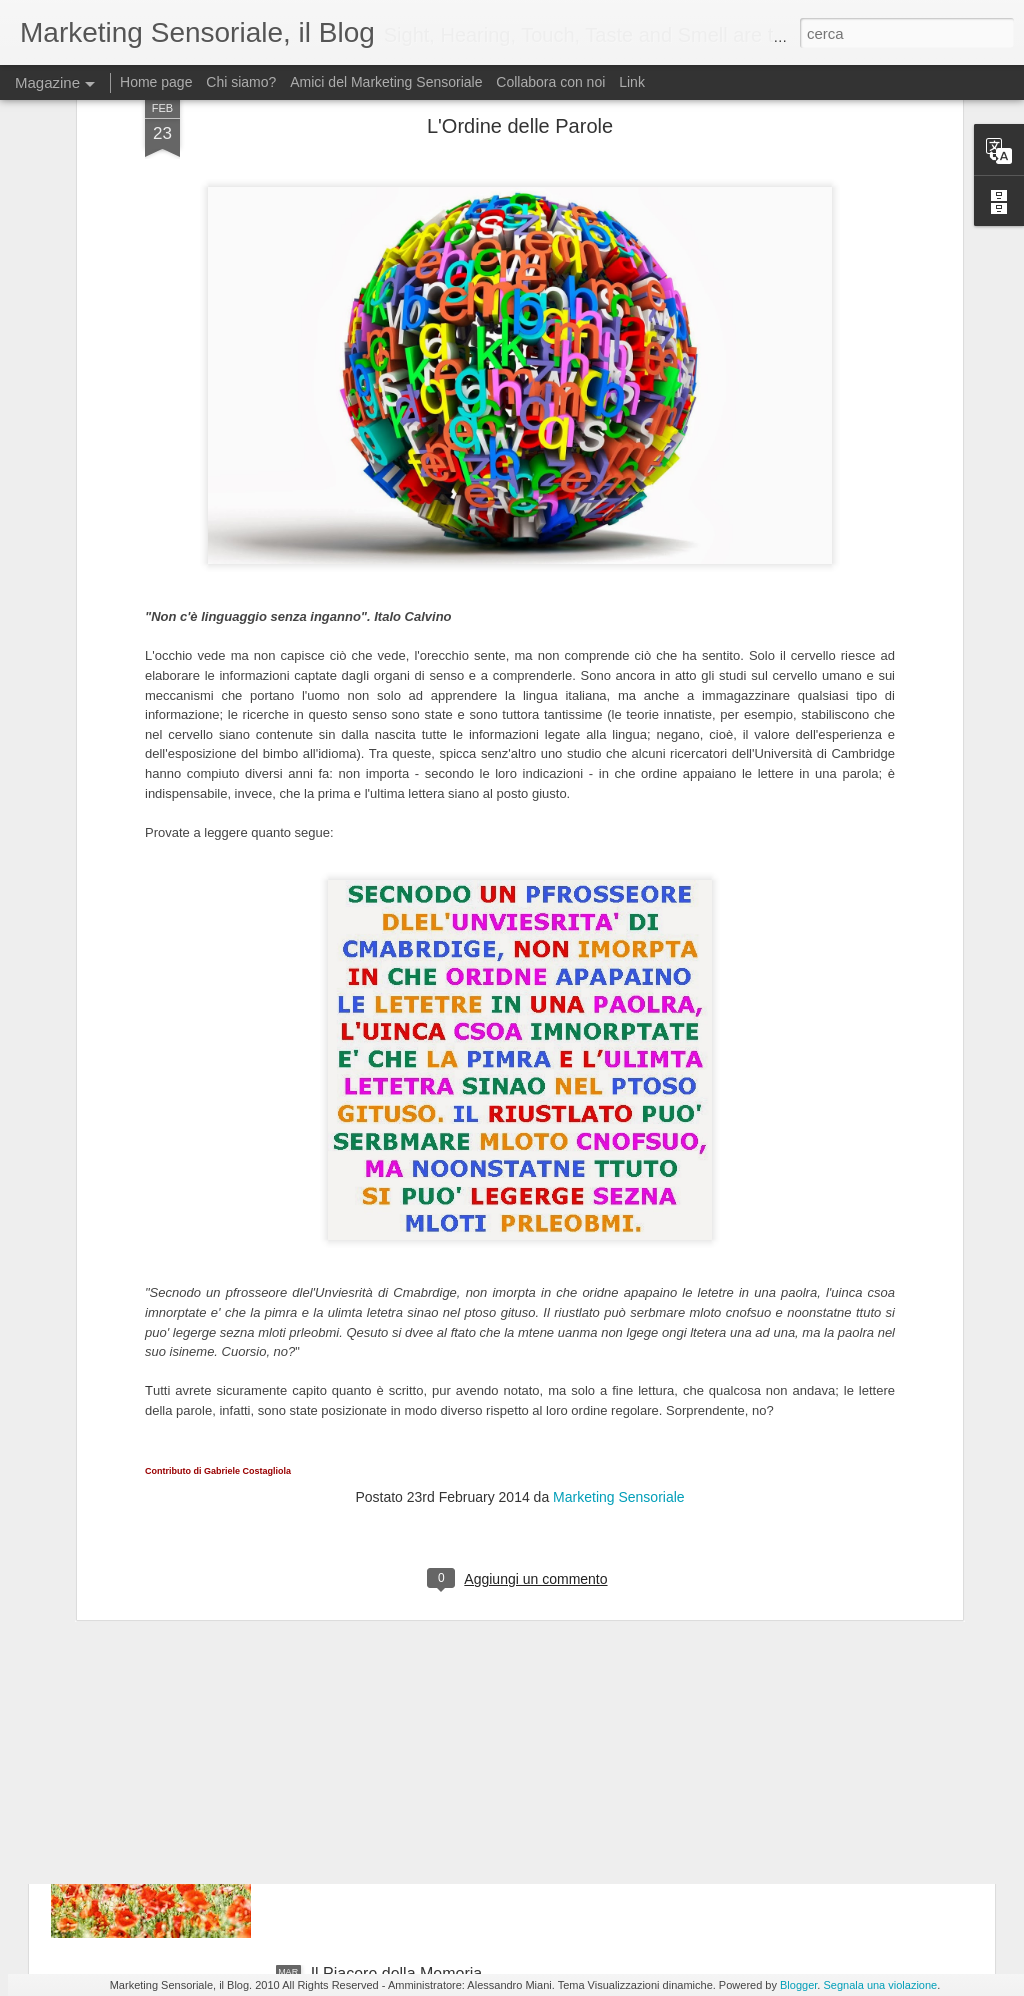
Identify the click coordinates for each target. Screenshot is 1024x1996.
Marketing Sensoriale (619, 1188)
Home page (156, 82)
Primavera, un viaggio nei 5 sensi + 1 (442, 1746)
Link (632, 82)
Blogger (798, 1985)
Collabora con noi (550, 82)
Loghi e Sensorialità (381, 1292)
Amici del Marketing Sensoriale (386, 82)
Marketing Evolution (381, 1519)
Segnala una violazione (880, 1985)
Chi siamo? (241, 82)
